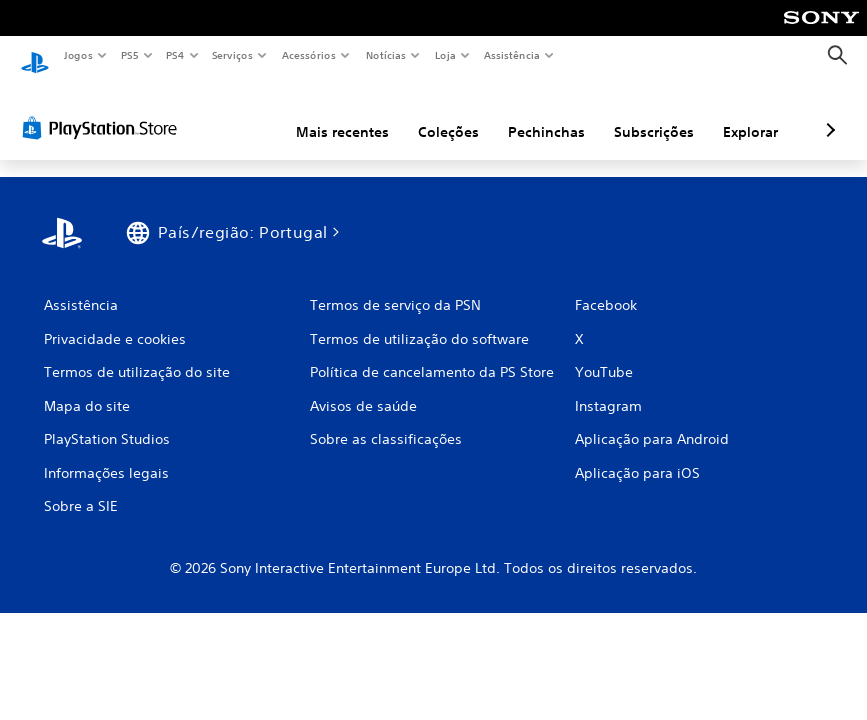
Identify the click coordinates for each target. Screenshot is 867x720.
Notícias (386, 55)
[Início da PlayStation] (35, 56)
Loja (446, 55)
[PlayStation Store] (104, 109)
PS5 (129, 55)
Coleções (342, 113)
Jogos (77, 55)
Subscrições (548, 113)
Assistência (512, 55)
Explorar (644, 113)
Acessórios (309, 55)
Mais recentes (236, 113)
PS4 (175, 55)
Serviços (233, 55)
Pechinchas (440, 113)
